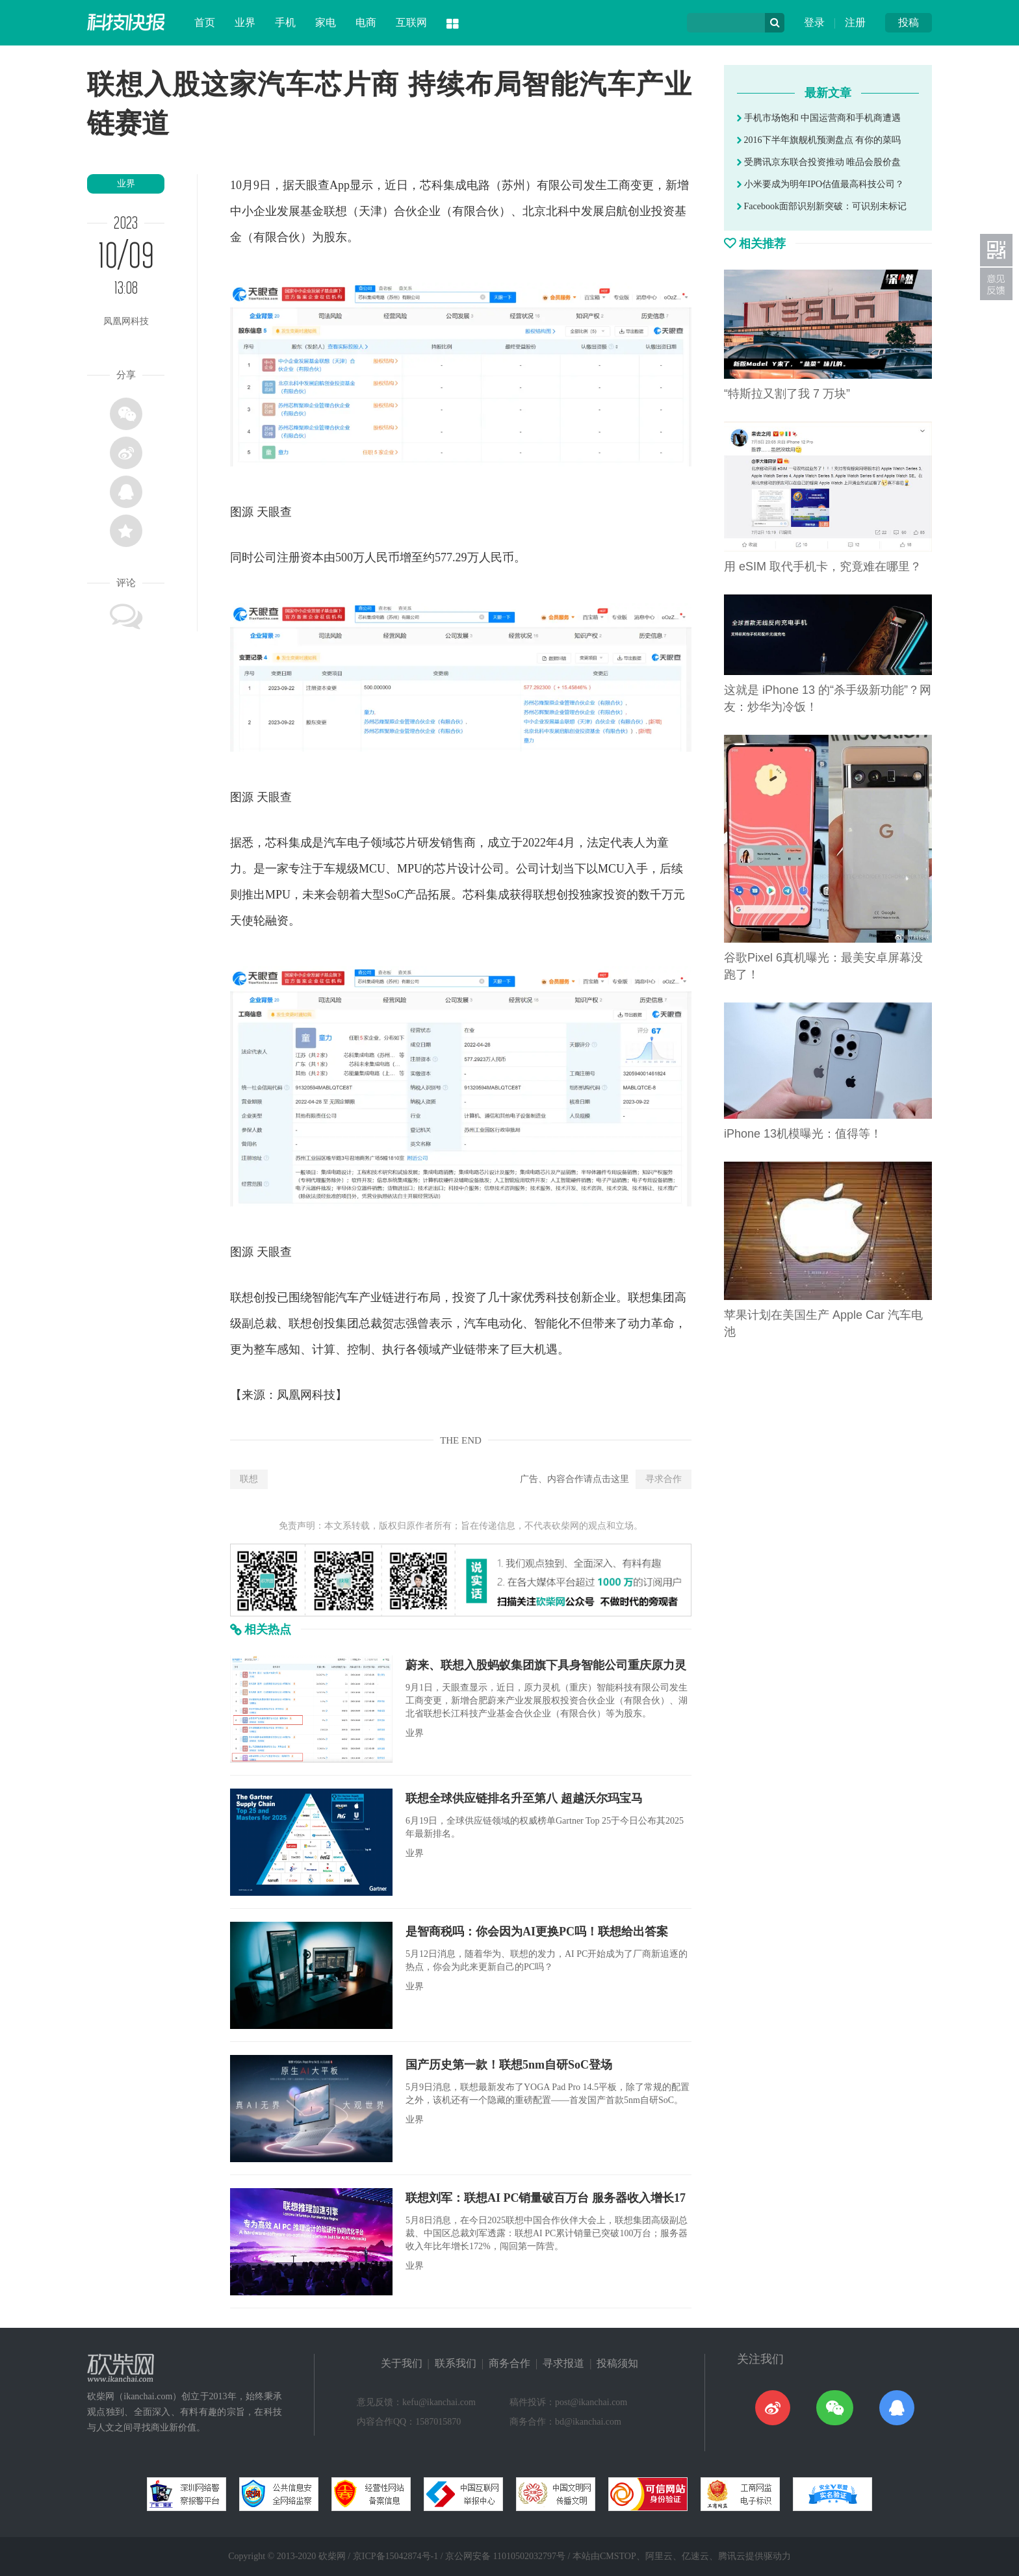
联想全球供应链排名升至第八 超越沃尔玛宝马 (524, 1798)
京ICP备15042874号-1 (395, 2556)
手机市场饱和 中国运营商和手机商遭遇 (819, 118)
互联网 (411, 22)
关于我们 (401, 2363)
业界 (245, 22)
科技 (557, 1297)
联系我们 (455, 2363)
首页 (204, 22)
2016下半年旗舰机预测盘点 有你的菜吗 (819, 140)
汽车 (335, 842)
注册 (855, 22)
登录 (814, 22)
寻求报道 (563, 2363)
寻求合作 (663, 1479)
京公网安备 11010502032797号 (505, 2556)
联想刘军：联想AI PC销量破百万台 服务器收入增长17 (546, 2197)
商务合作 (509, 2363)
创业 (639, 211)
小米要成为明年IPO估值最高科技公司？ (820, 184)
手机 (285, 22)
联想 (249, 1479)
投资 (663, 211)
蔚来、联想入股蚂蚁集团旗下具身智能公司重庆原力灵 (546, 1665)
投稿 (908, 22)
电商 (365, 22)
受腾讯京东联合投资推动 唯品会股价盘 (819, 162)
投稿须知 (617, 2363)
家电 (325, 22)
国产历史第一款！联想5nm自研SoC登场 (509, 2064)
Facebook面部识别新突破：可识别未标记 (822, 206)
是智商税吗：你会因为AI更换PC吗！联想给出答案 (537, 1931)
